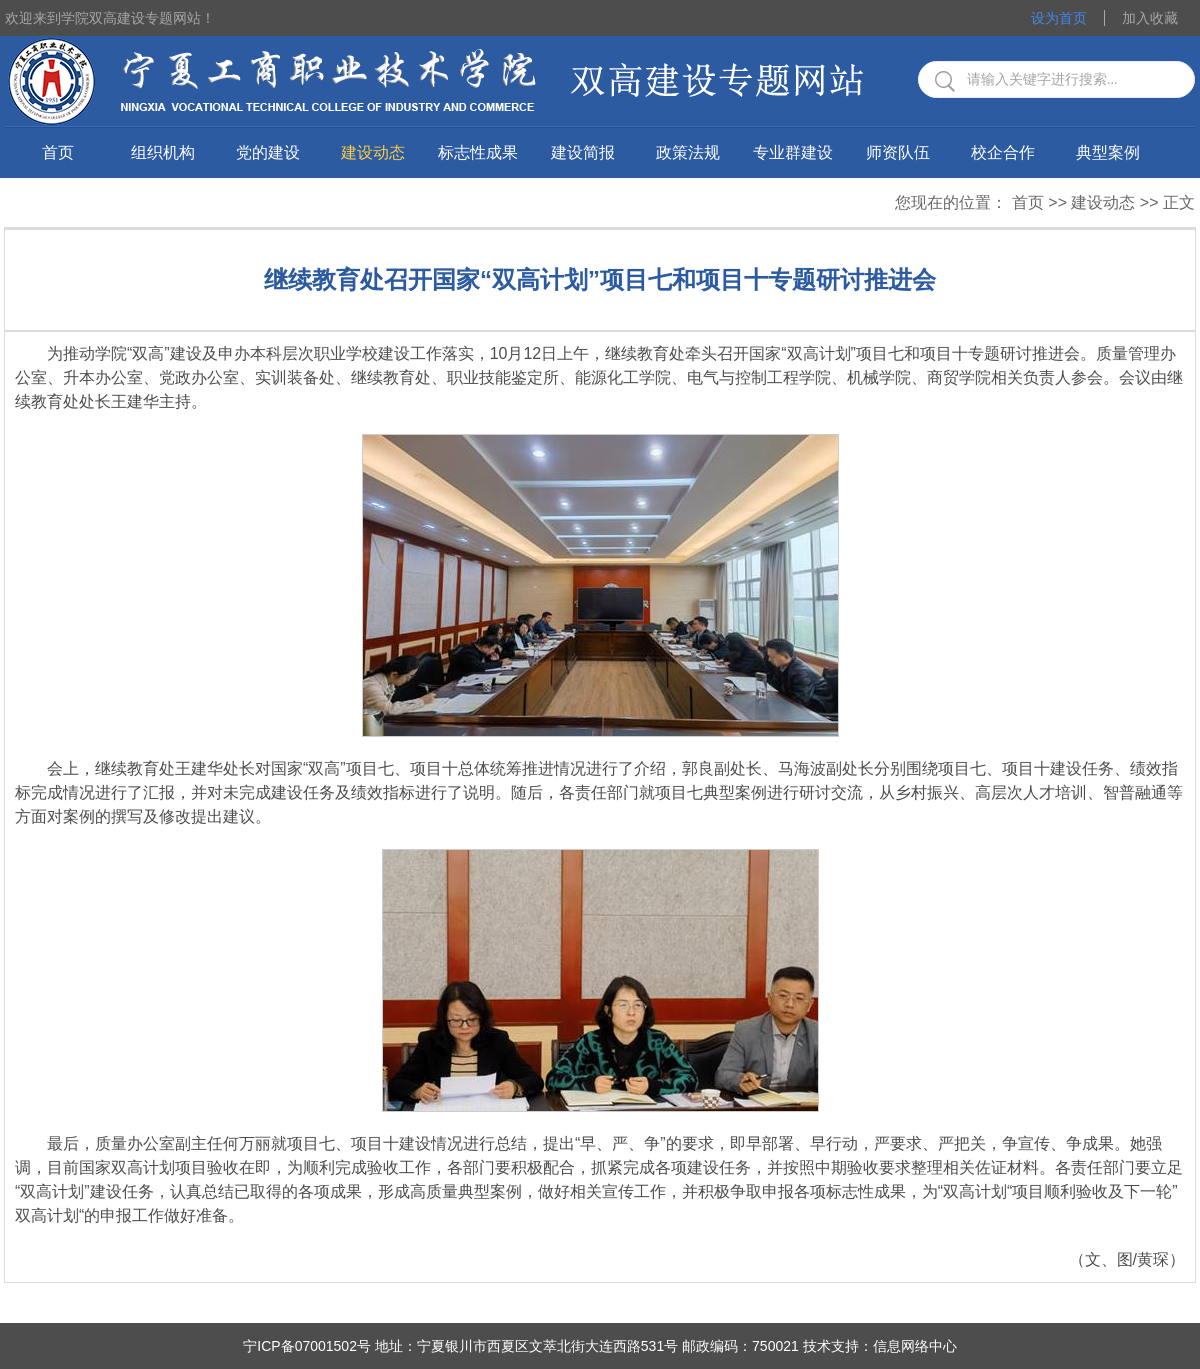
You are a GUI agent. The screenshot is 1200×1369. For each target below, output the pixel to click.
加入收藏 (1150, 18)
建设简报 (583, 152)
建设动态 (373, 152)
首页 (58, 152)
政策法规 (688, 152)
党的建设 (268, 152)
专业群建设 (793, 152)
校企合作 (1003, 152)
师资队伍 (898, 152)
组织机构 (163, 152)
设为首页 (1059, 18)
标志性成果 (478, 152)
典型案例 (1108, 152)
